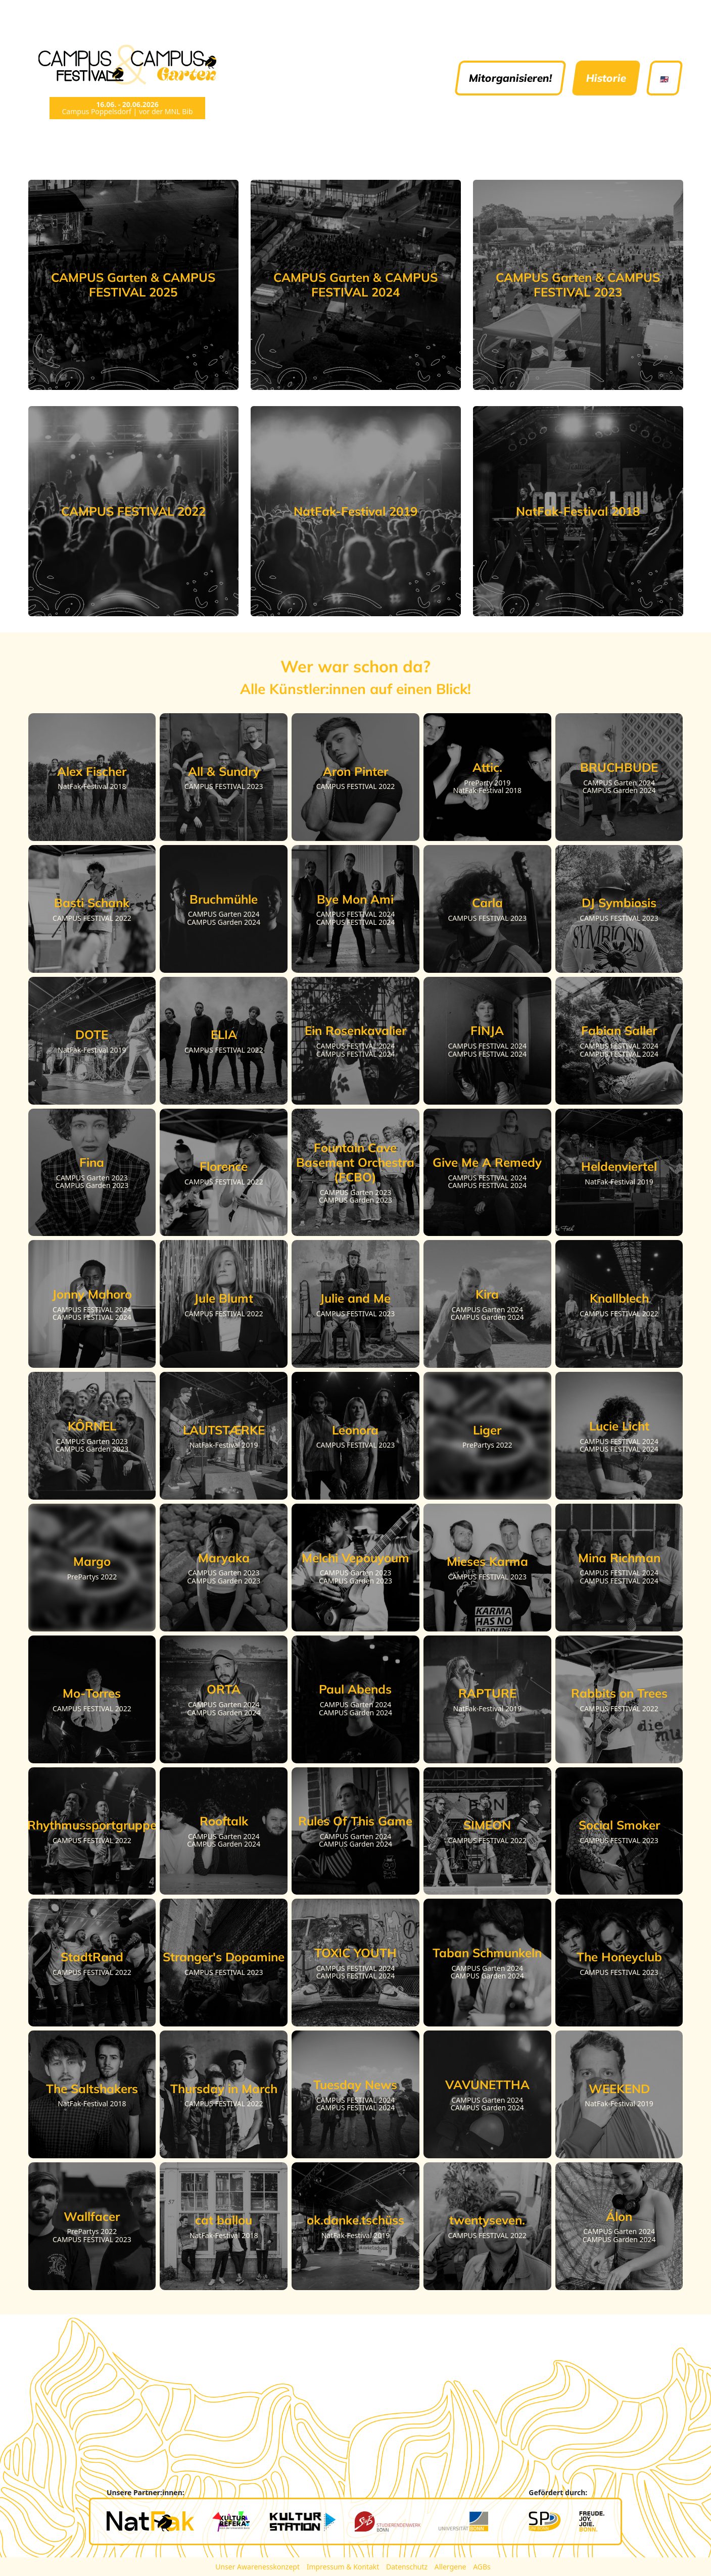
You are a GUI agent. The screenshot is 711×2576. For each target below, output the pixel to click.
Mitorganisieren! (510, 77)
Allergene (451, 2566)
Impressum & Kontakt (344, 2566)
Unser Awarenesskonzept (258, 2566)
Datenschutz (408, 2566)
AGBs (482, 2566)
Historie (606, 77)
